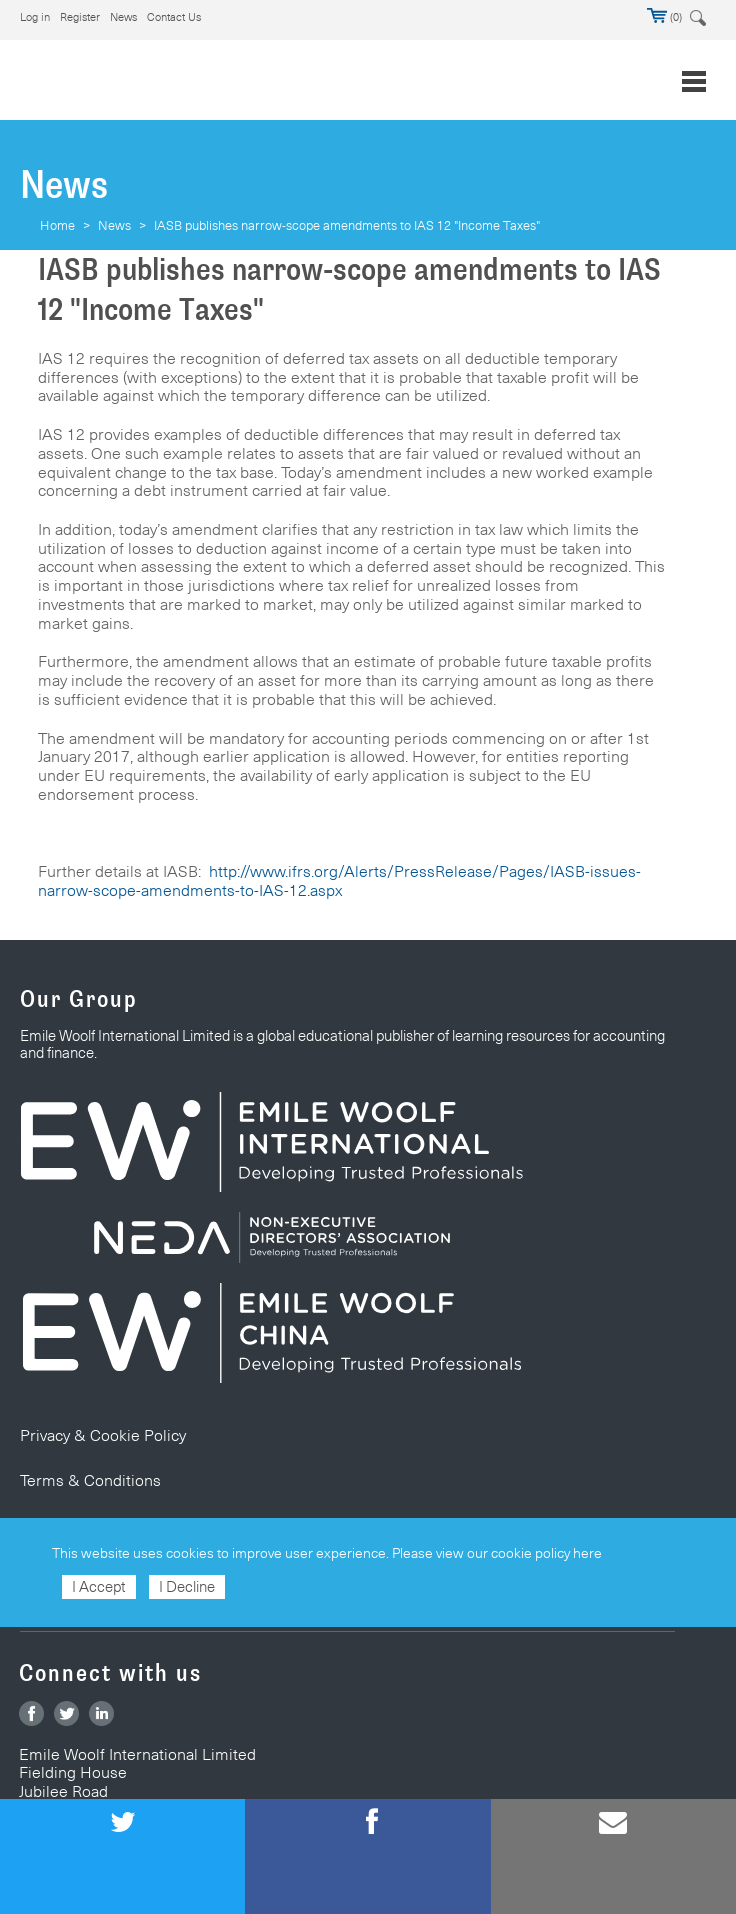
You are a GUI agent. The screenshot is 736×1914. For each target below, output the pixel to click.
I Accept (99, 1586)
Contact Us (174, 17)
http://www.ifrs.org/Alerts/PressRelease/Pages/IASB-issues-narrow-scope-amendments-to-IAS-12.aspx (339, 881)
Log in (35, 17)
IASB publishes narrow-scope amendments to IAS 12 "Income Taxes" (347, 225)
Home (57, 225)
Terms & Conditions (90, 1480)
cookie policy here (546, 1553)
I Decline (187, 1586)
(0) (664, 17)
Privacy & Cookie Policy (103, 1435)
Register (80, 17)
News (123, 17)
